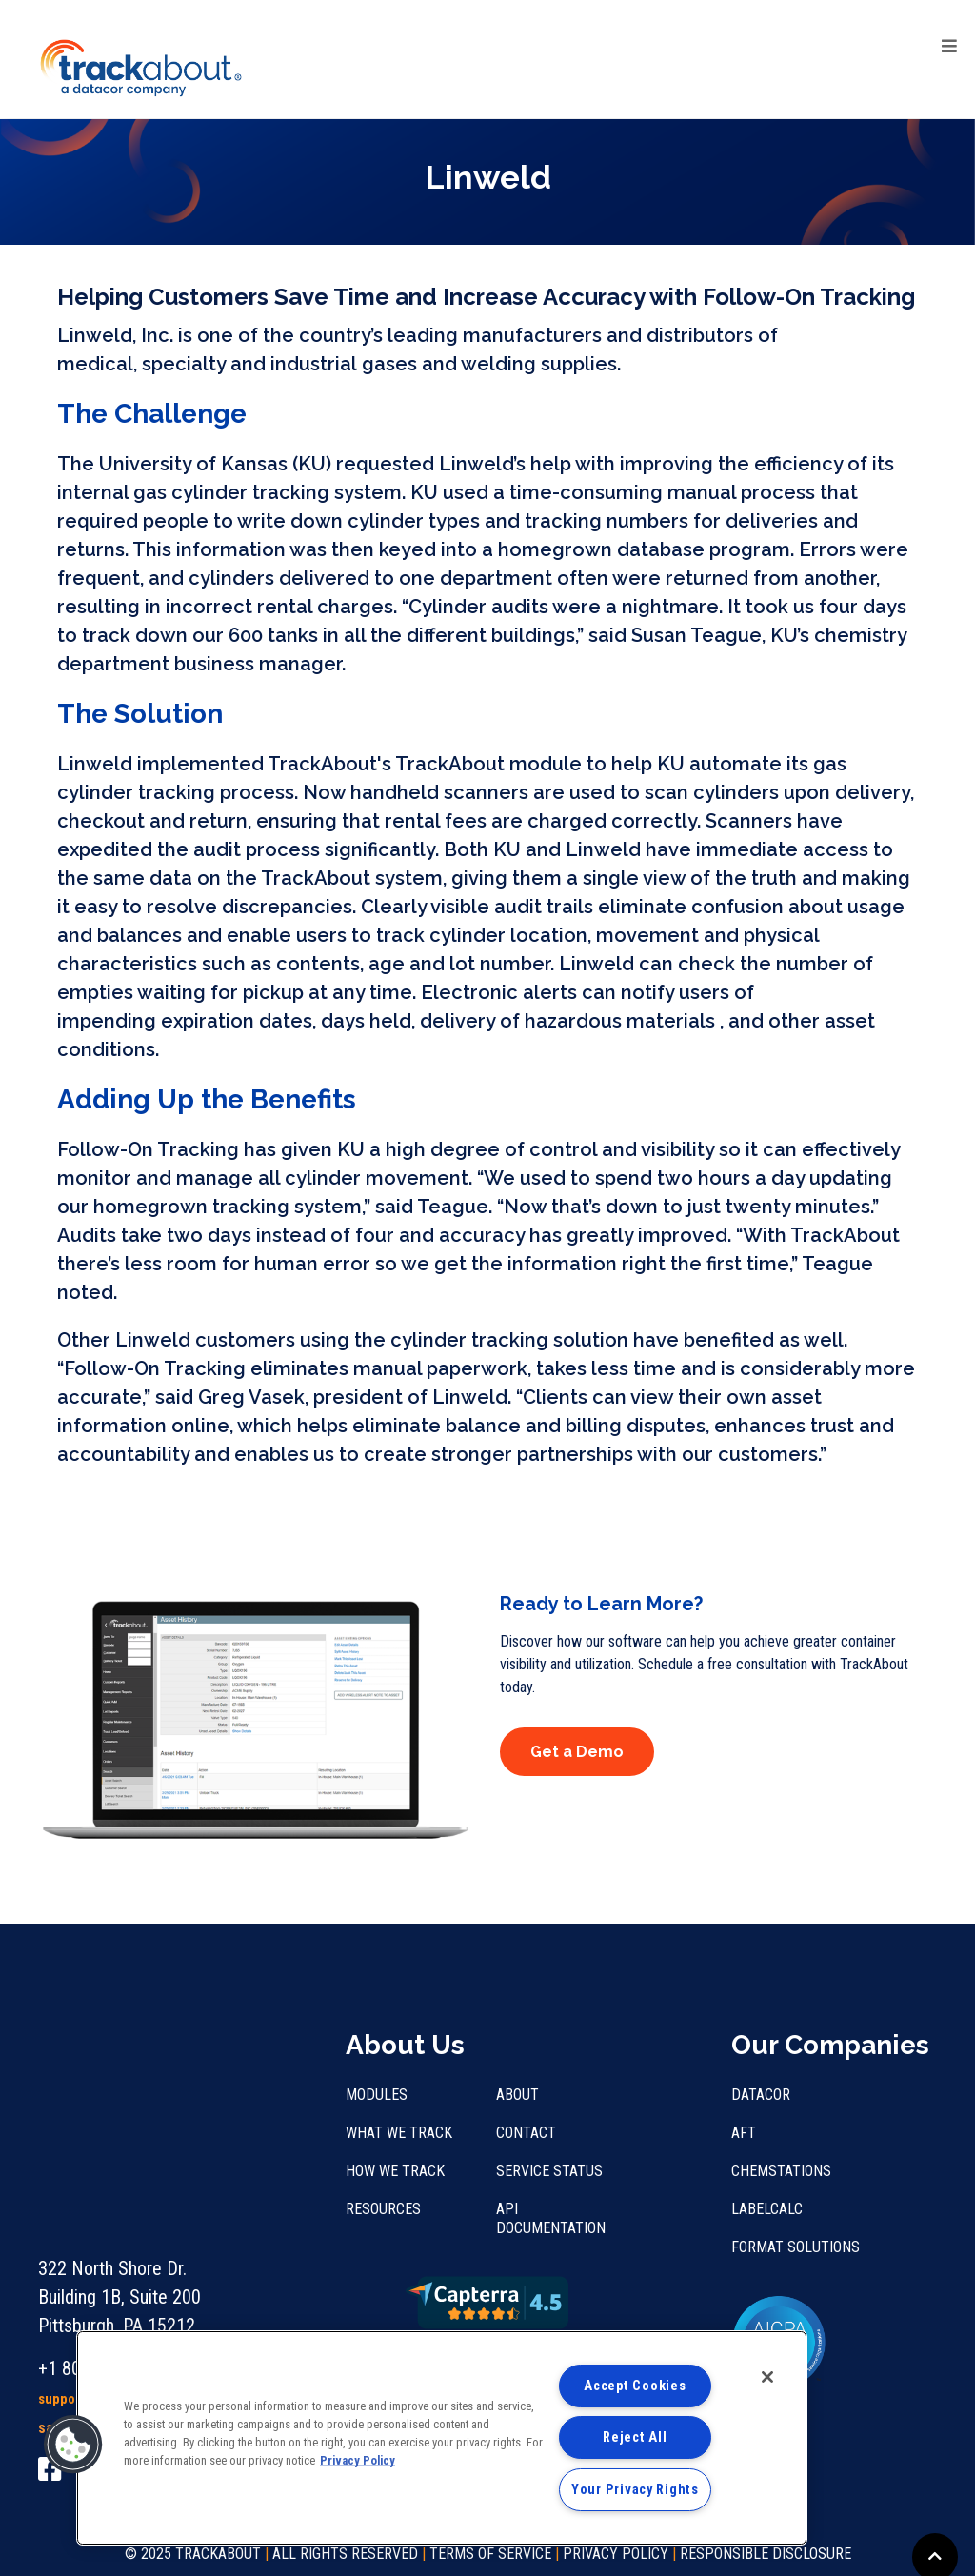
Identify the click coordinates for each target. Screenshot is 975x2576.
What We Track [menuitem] (399, 2133)
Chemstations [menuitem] (781, 2171)
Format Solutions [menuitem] (795, 2247)
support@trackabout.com (115, 2230)
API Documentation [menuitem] (551, 2218)
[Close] (767, 2377)
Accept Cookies (635, 2386)
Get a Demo (577, 1752)
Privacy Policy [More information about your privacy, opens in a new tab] (357, 2460)
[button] (73, 2444)
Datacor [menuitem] (760, 2095)
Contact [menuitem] (526, 2133)
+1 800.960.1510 (101, 2199)
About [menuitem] (517, 2095)
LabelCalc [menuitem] (767, 2209)
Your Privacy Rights (635, 2490)
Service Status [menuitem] (549, 2171)
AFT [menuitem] (743, 2133)
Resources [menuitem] (383, 2209)
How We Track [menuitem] (395, 2171)
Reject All (635, 2437)
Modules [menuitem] (377, 2095)
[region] (441, 2438)
